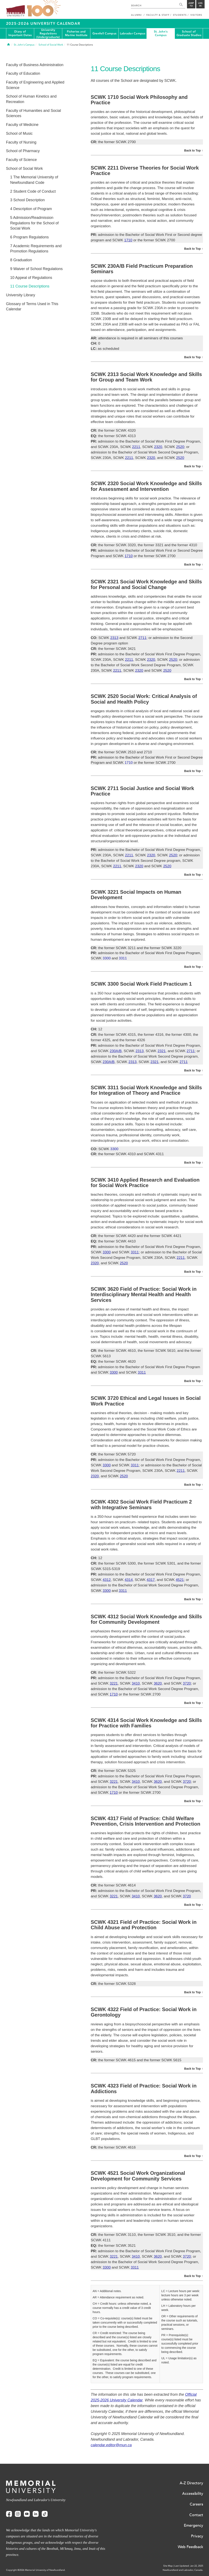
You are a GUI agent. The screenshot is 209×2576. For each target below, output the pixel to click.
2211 (136, 447)
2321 (161, 1051)
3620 (158, 1683)
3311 (123, 958)
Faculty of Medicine (22, 125)
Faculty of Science (21, 160)
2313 (114, 638)
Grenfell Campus (104, 33)
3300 (107, 958)
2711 (142, 638)
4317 (151, 1580)
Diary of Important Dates (20, 33)
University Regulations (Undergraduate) (48, 33)
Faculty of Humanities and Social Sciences (33, 113)
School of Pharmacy (23, 151)
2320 (158, 447)
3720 (187, 1683)
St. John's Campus (161, 33)
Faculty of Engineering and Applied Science (35, 85)
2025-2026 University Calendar (43, 23)
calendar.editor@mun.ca (111, 2445)
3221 (114, 1683)
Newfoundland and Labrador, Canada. (183, 2570)
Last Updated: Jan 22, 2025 (188, 2565)
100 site (44, 8)
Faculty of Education (23, 73)
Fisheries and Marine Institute (76, 33)
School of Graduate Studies (189, 33)
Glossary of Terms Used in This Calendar (32, 306)
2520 (180, 447)
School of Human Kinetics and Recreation (31, 99)
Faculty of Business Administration (35, 65)
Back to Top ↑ (193, 150)
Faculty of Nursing (21, 142)
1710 (128, 240)
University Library (20, 295)
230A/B (116, 1051)
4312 (107, 1580)
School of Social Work (24, 168)
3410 (136, 1683)
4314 (129, 1580)
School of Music (19, 133)
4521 (180, 1580)
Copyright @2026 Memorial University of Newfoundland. (35, 2570)
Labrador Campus (132, 33)
